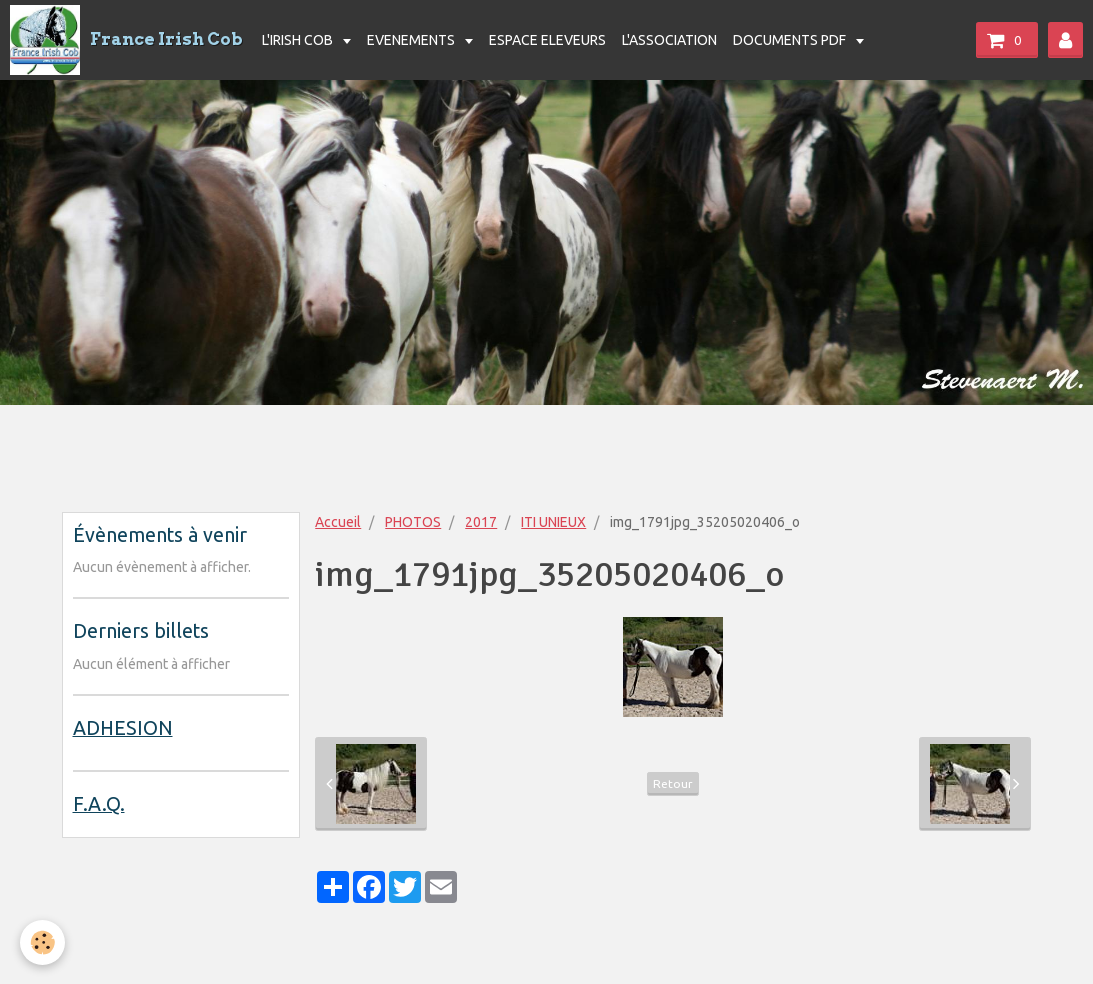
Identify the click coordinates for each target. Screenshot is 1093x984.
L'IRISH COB (299, 40)
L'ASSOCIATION (669, 40)
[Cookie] (42, 942)
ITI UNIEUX (553, 522)
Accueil (338, 522)
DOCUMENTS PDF (791, 40)
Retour (673, 783)
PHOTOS (413, 522)
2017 (481, 522)
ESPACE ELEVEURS (547, 40)
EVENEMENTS (412, 40)
